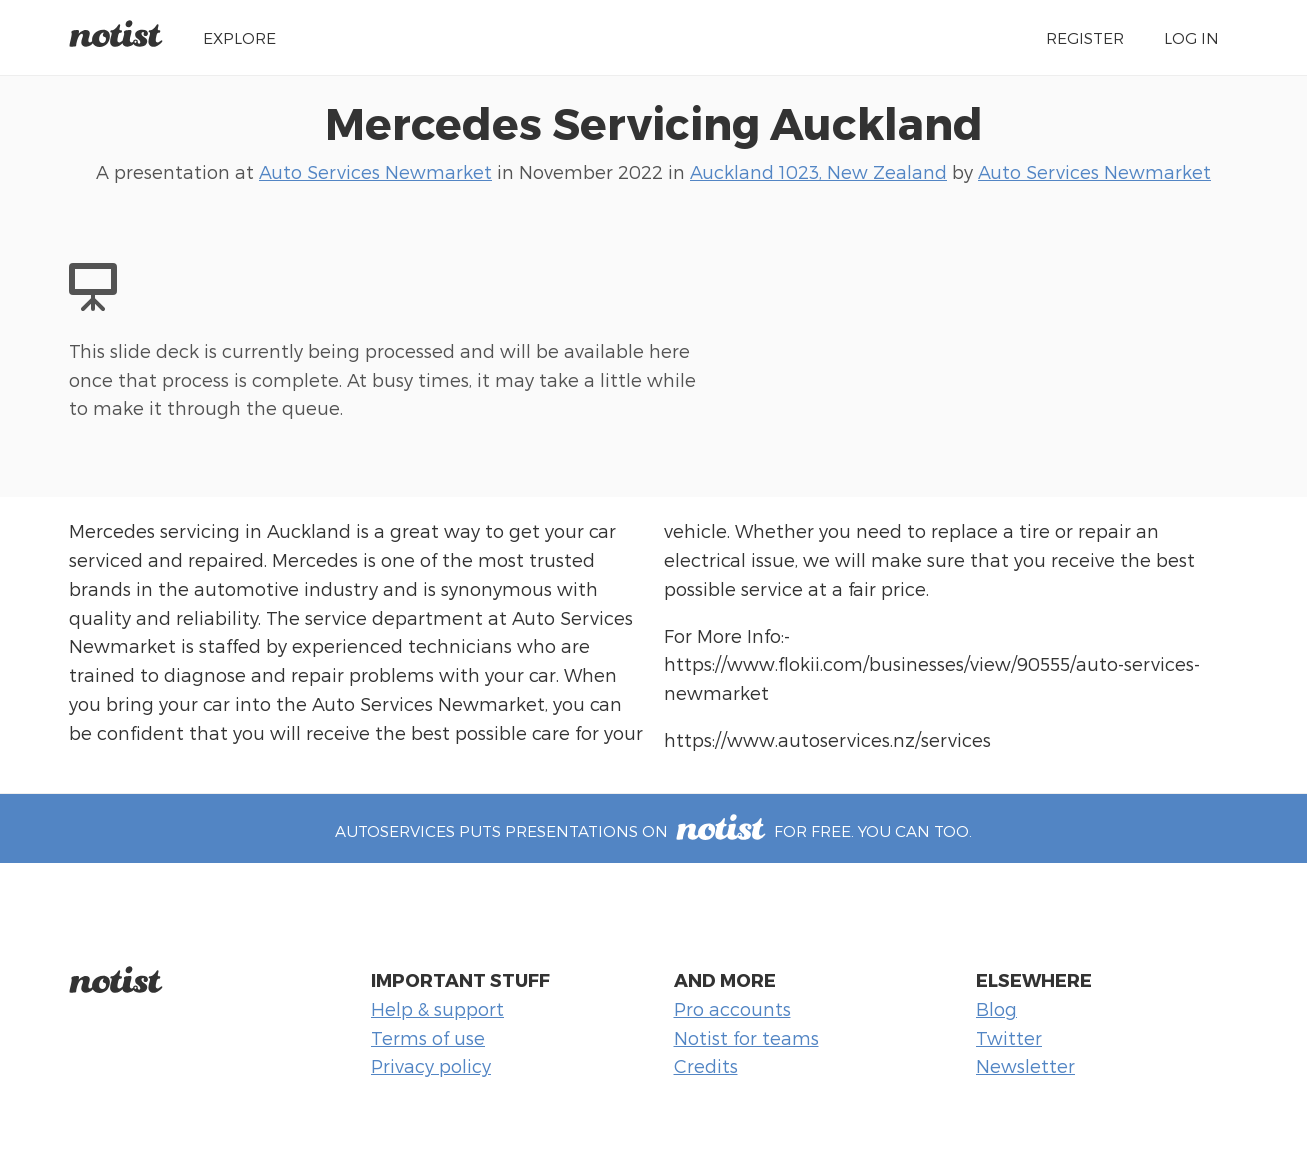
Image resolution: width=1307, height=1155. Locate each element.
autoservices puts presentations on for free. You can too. (653, 830)
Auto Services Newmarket (375, 171)
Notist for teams (746, 1037)
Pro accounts (732, 1008)
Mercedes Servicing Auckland (654, 122)
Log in (1191, 37)
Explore (239, 37)
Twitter (1009, 1037)
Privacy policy (431, 1065)
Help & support (437, 1008)
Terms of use (428, 1037)
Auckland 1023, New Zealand (818, 171)
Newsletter (1025, 1065)
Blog (996, 1008)
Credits (706, 1065)
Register (1085, 37)
